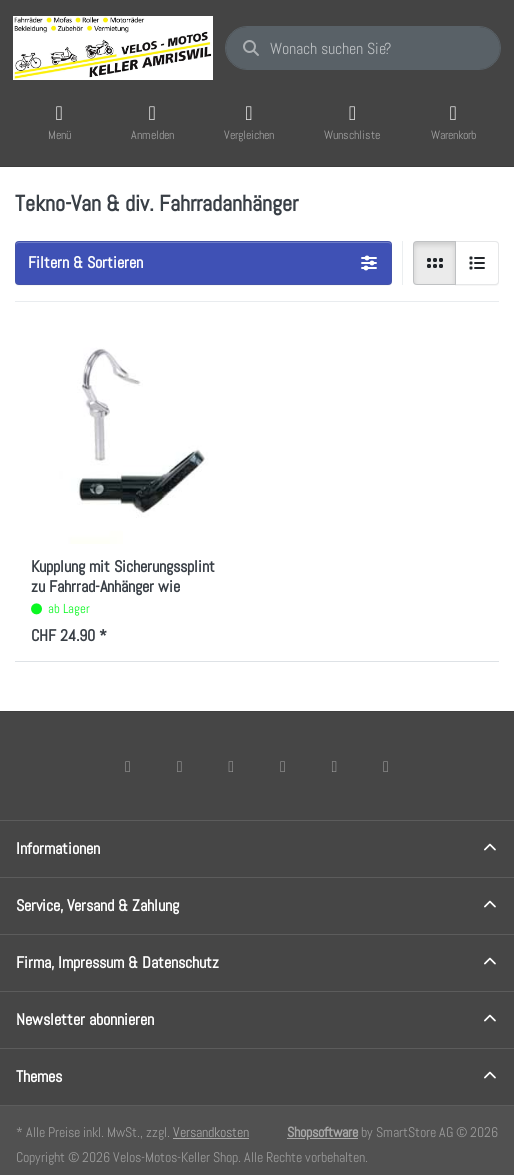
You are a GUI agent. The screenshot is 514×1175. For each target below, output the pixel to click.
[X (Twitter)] (180, 766)
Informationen (58, 848)
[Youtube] (335, 766)
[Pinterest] (386, 766)
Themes (39, 1076)
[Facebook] (128, 766)
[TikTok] (283, 766)
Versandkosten (211, 1132)
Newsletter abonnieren (85, 1019)
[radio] (435, 263)
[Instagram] (231, 766)
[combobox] (363, 48)
